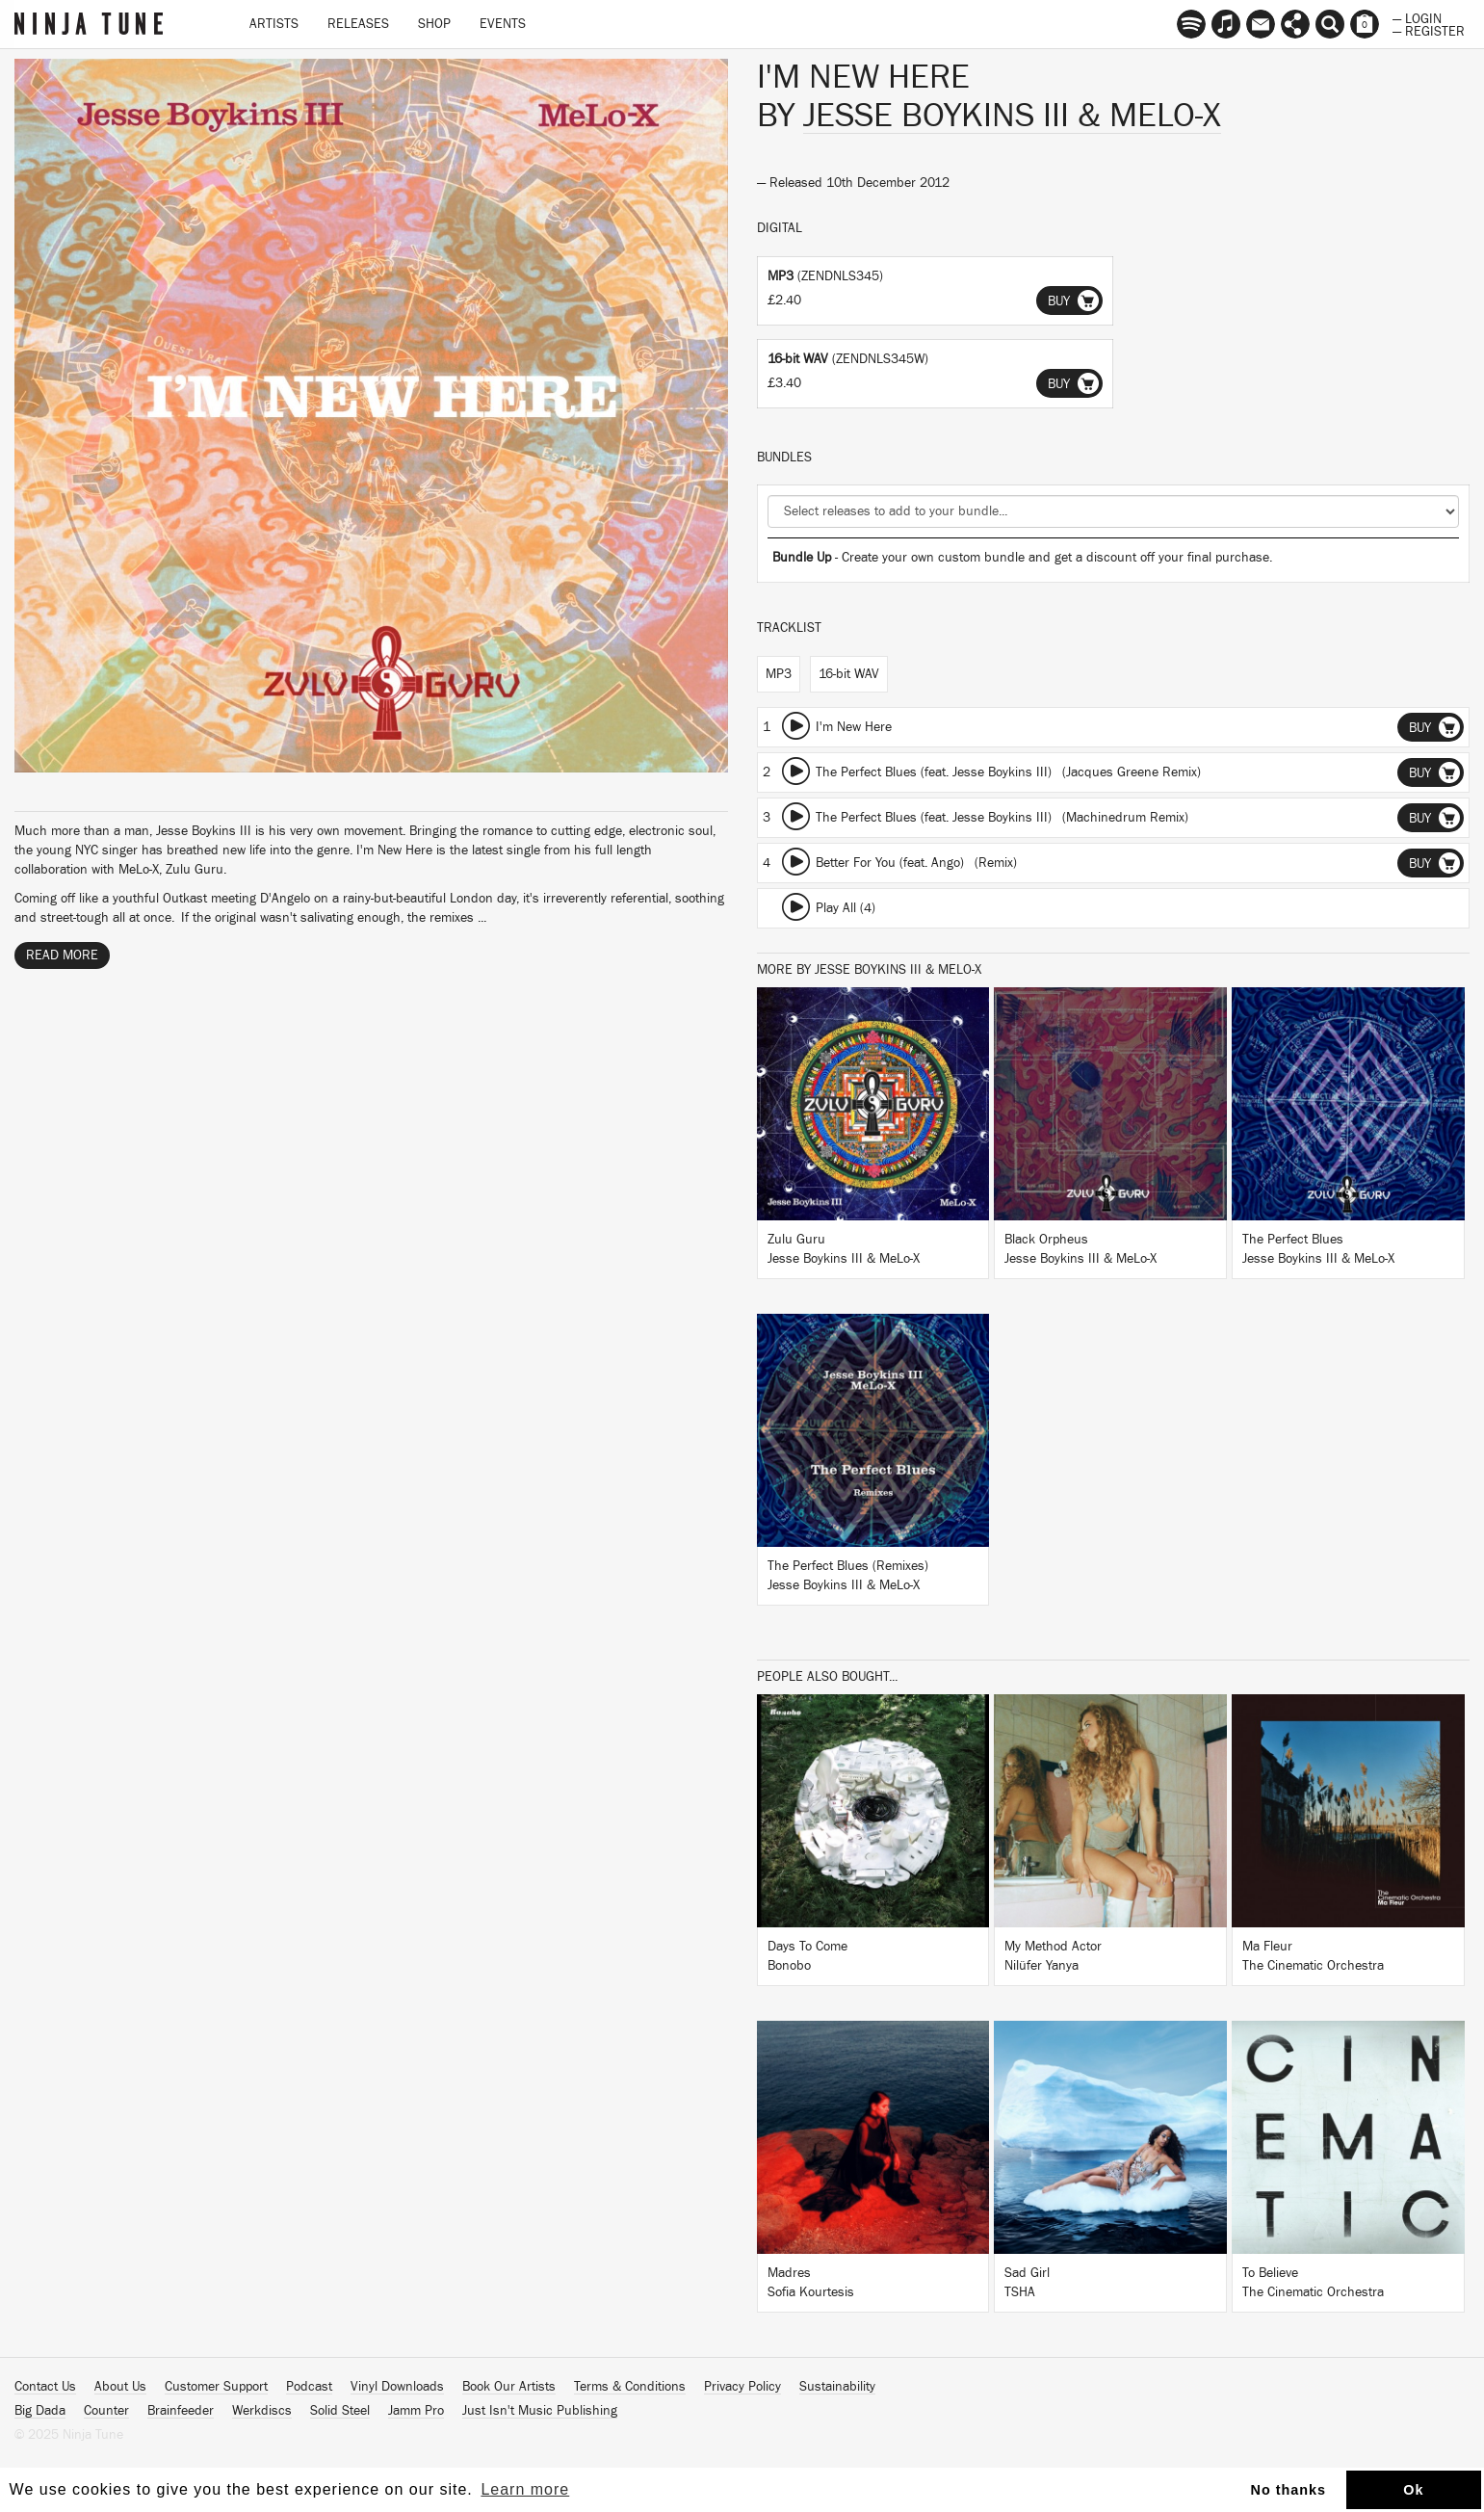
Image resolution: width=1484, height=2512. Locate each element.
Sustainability (837, 2387)
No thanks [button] (1289, 2490)
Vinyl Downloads (397, 2387)
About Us (120, 2387)
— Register (1429, 30)
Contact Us (45, 2387)
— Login (1417, 17)
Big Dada (39, 2411)
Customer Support (216, 2387)
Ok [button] (1413, 2490)
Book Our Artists (509, 2387)
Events (503, 24)
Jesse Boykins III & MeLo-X (1012, 115)
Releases (358, 24)
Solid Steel (340, 2411)
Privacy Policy (742, 2387)
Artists (274, 24)
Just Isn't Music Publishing (539, 2411)
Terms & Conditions (630, 2387)
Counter (106, 2411)
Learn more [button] (525, 2489)
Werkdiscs (262, 2411)
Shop (434, 24)
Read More (62, 955)
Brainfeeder (180, 2411)
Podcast (309, 2387)
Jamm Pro (416, 2411)
